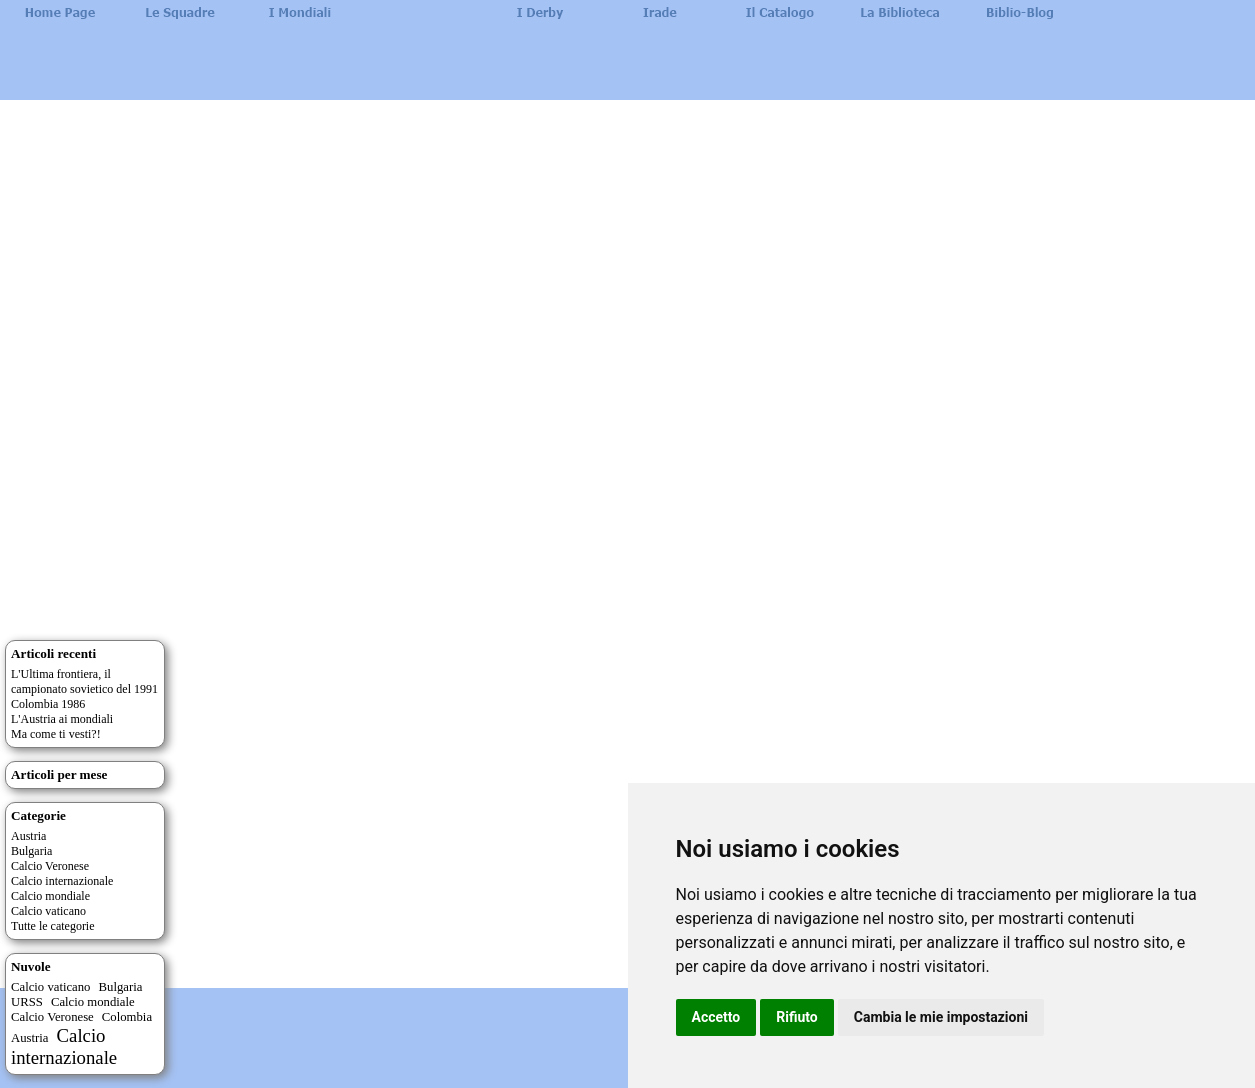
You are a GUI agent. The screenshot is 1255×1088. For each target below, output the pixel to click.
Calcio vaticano (48, 911)
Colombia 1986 (48, 704)
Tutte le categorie (53, 926)
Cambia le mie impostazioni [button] (941, 1017)
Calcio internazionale (62, 881)
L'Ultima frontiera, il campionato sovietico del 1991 (84, 681)
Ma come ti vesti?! (56, 734)
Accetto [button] (716, 1017)
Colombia (127, 1017)
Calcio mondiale (50, 896)
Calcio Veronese (50, 866)
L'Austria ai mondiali (62, 719)
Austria (28, 836)
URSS (27, 1002)
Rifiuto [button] (797, 1017)
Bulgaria (31, 851)
